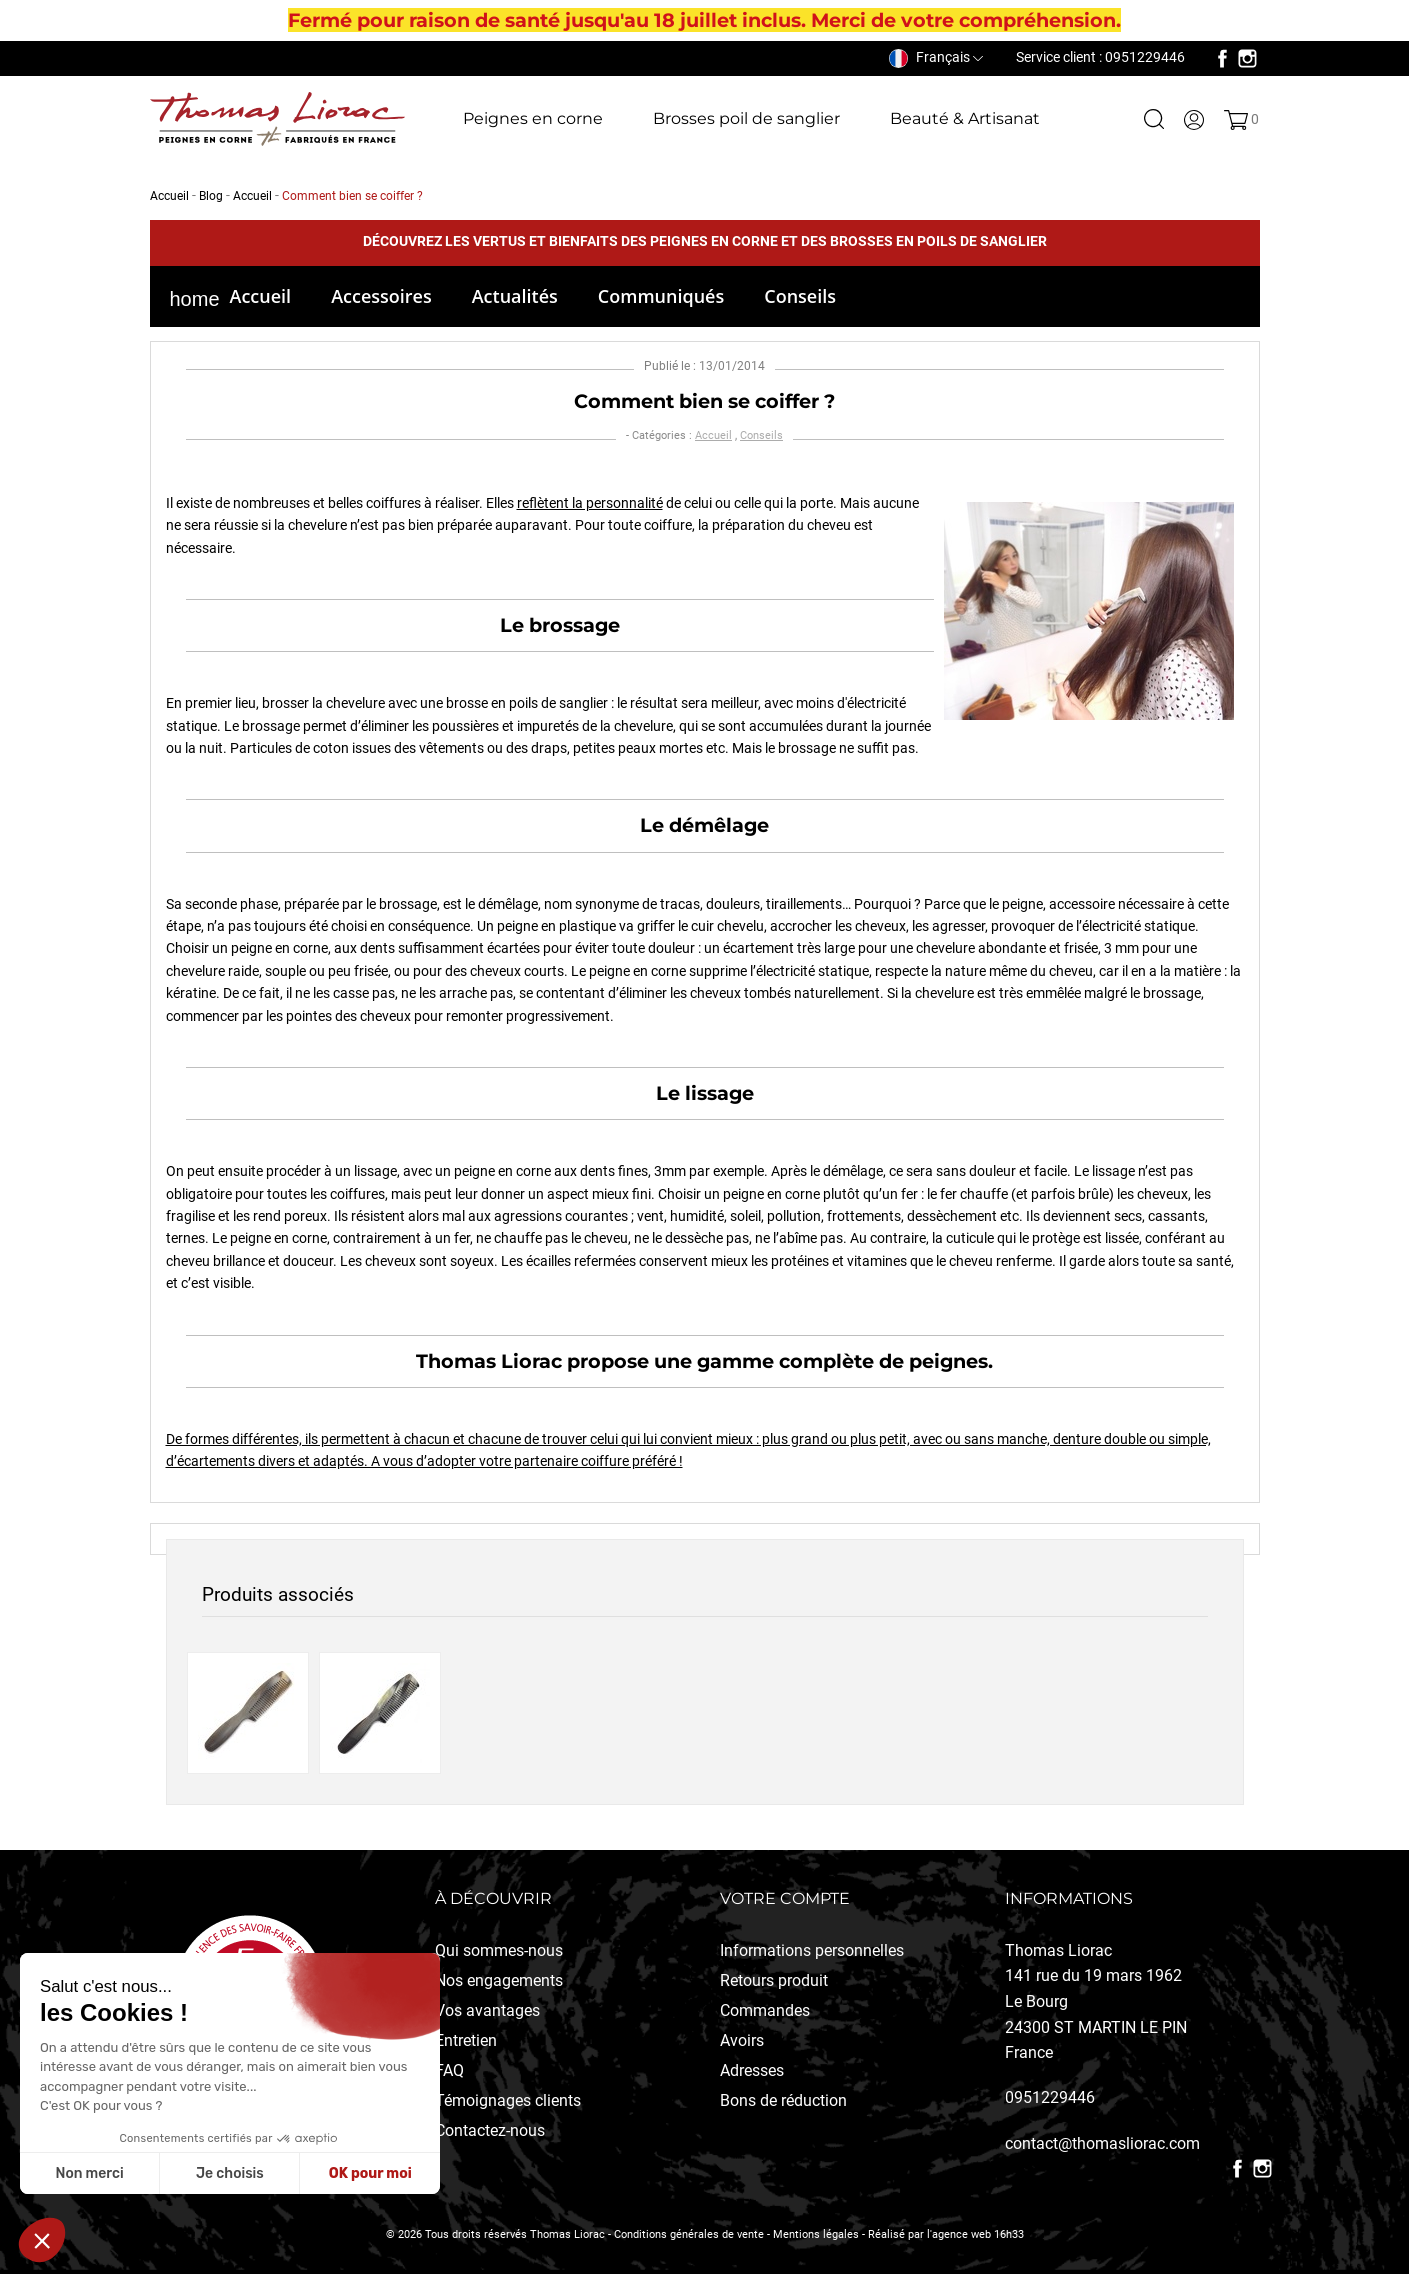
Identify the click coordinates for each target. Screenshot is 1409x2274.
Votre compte (785, 1898)
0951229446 (1050, 2097)
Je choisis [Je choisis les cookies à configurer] (230, 2173)
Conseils (800, 296)
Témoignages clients (508, 2100)
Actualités (515, 296)
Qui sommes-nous (499, 1950)
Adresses (752, 2070)
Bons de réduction (783, 2100)
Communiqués (661, 296)
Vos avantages (487, 2010)
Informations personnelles (812, 1950)
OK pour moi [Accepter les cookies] (370, 2173)
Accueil (261, 296)
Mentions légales (816, 2234)
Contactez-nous (490, 2130)
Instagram (1247, 58)
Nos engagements (499, 1980)
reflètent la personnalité (590, 503)
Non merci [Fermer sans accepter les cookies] (89, 2173)
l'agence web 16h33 (975, 2234)
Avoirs (742, 2040)
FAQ (449, 2070)
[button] (42, 2240)
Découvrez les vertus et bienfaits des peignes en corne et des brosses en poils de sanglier (705, 241)
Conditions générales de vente (689, 2234)
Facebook (1222, 58)
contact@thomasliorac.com (1102, 2143)
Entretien (466, 2040)
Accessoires (381, 296)
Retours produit (774, 1980)
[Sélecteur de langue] (936, 57)
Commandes (765, 2010)
